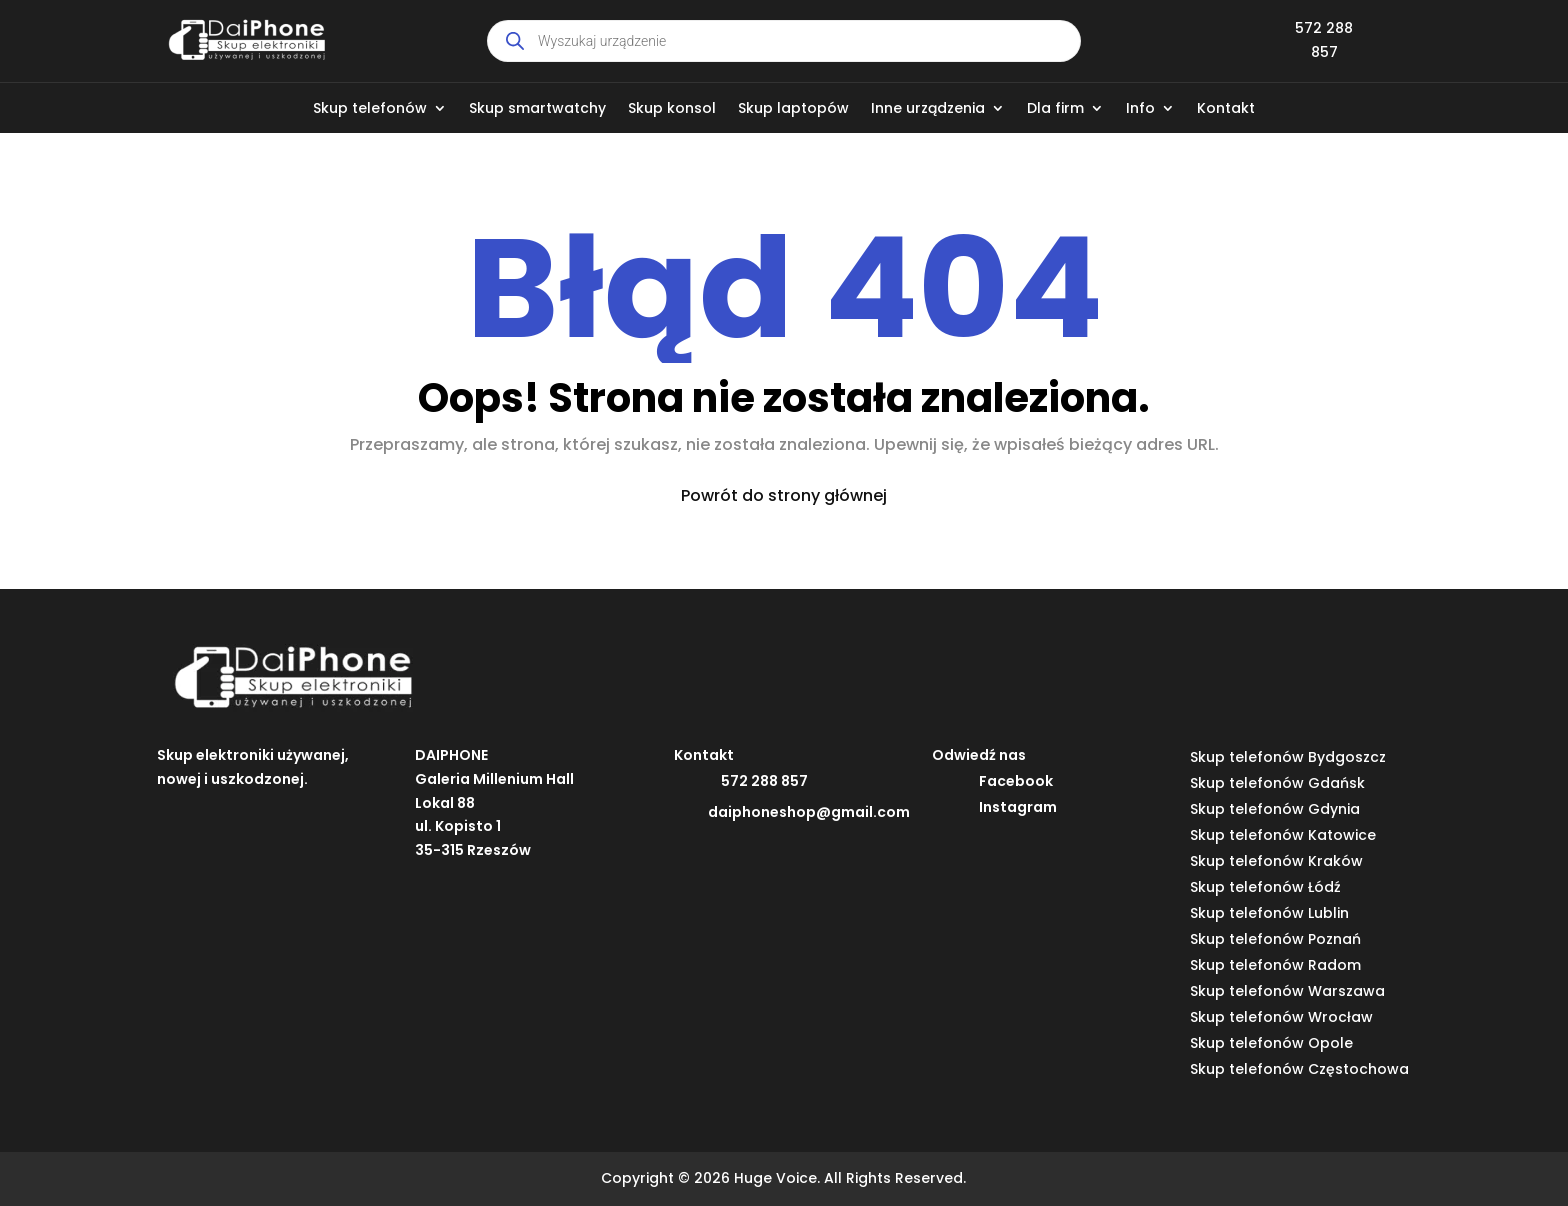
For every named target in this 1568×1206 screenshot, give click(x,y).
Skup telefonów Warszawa (1287, 991)
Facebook (1016, 781)
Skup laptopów (793, 109)
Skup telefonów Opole (1271, 1043)
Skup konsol (672, 109)
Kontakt (1226, 109)
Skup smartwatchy (537, 109)
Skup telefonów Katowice (1283, 835)
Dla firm (1055, 109)
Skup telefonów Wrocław (1281, 1017)
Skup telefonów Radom (1275, 965)
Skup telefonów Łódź (1265, 887)
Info (1140, 109)
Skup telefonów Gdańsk (1277, 783)
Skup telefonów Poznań (1275, 939)
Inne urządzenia (928, 109)
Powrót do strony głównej (784, 495)
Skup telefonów (370, 109)
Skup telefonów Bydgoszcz (1288, 757)
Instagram (1018, 807)
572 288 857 (764, 781)
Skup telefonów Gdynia (1275, 809)
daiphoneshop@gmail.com (809, 812)
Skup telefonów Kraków (1276, 861)
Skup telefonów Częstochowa (1299, 1069)
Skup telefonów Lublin (1269, 913)
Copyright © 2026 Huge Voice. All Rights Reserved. (783, 1178)
